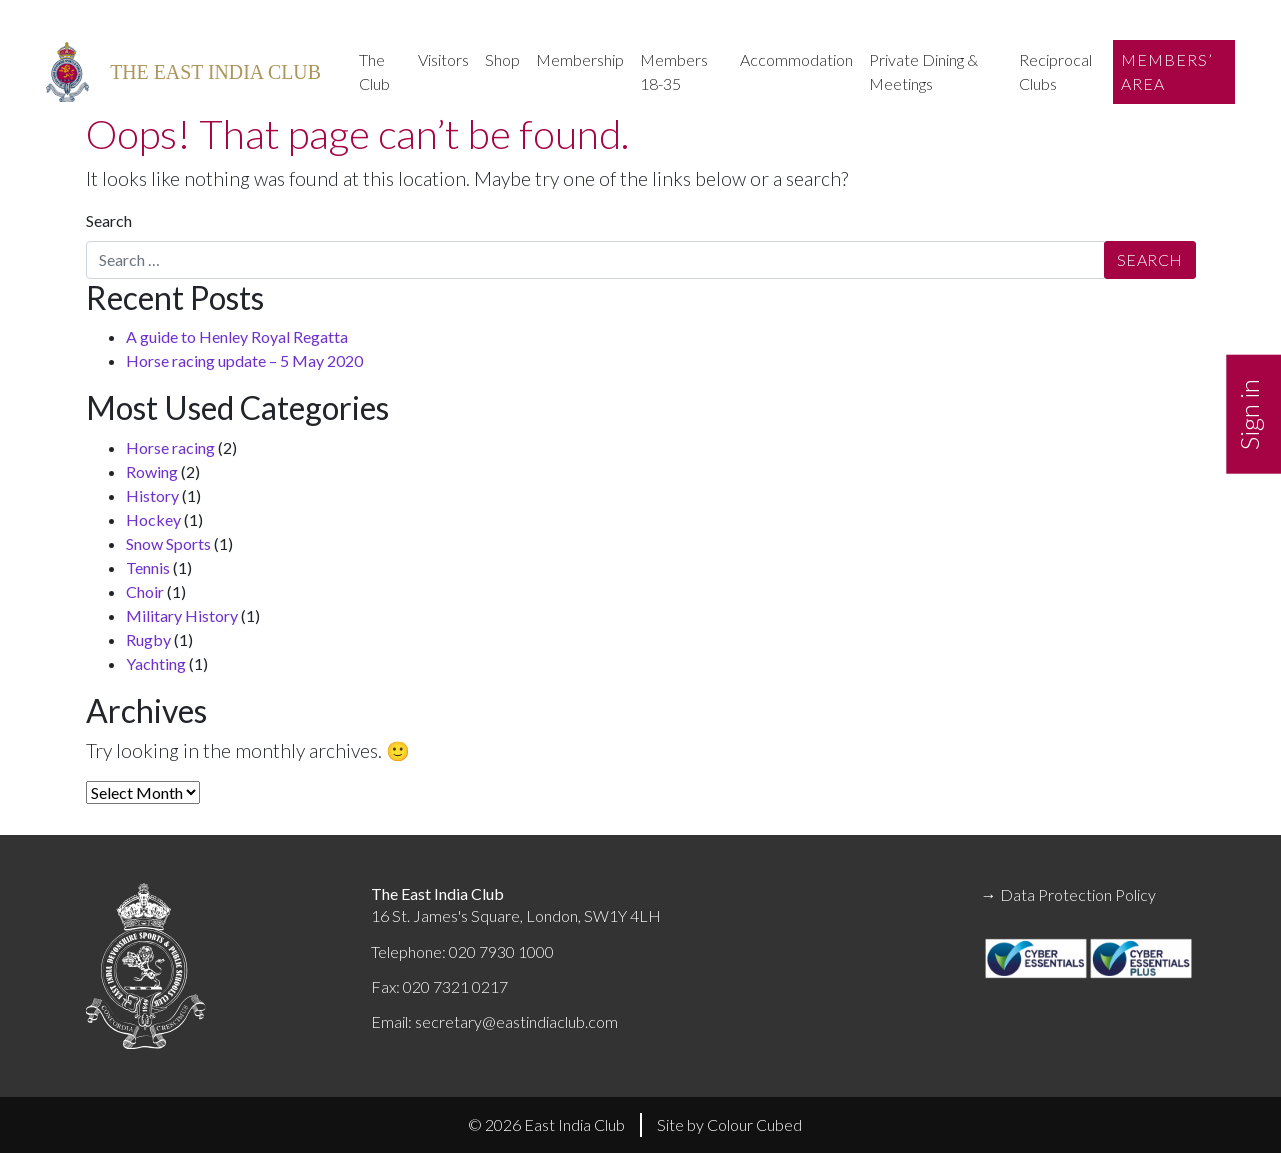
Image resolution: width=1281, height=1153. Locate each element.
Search (109, 220)
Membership (580, 59)
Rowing (152, 471)
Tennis (148, 567)
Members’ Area (1167, 71)
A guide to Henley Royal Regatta (237, 336)
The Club (374, 71)
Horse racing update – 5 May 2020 (244, 360)
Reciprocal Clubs (1055, 71)
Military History (182, 615)
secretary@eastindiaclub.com (516, 1021)
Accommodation (796, 59)
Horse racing (170, 447)
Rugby (148, 639)
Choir (145, 591)
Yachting (156, 663)
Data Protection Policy (1078, 894)
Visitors (443, 59)
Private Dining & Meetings (923, 71)
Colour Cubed (754, 1124)
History (152, 495)
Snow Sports (168, 543)
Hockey (153, 519)
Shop (502, 59)
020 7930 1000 (501, 951)
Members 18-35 (674, 71)
